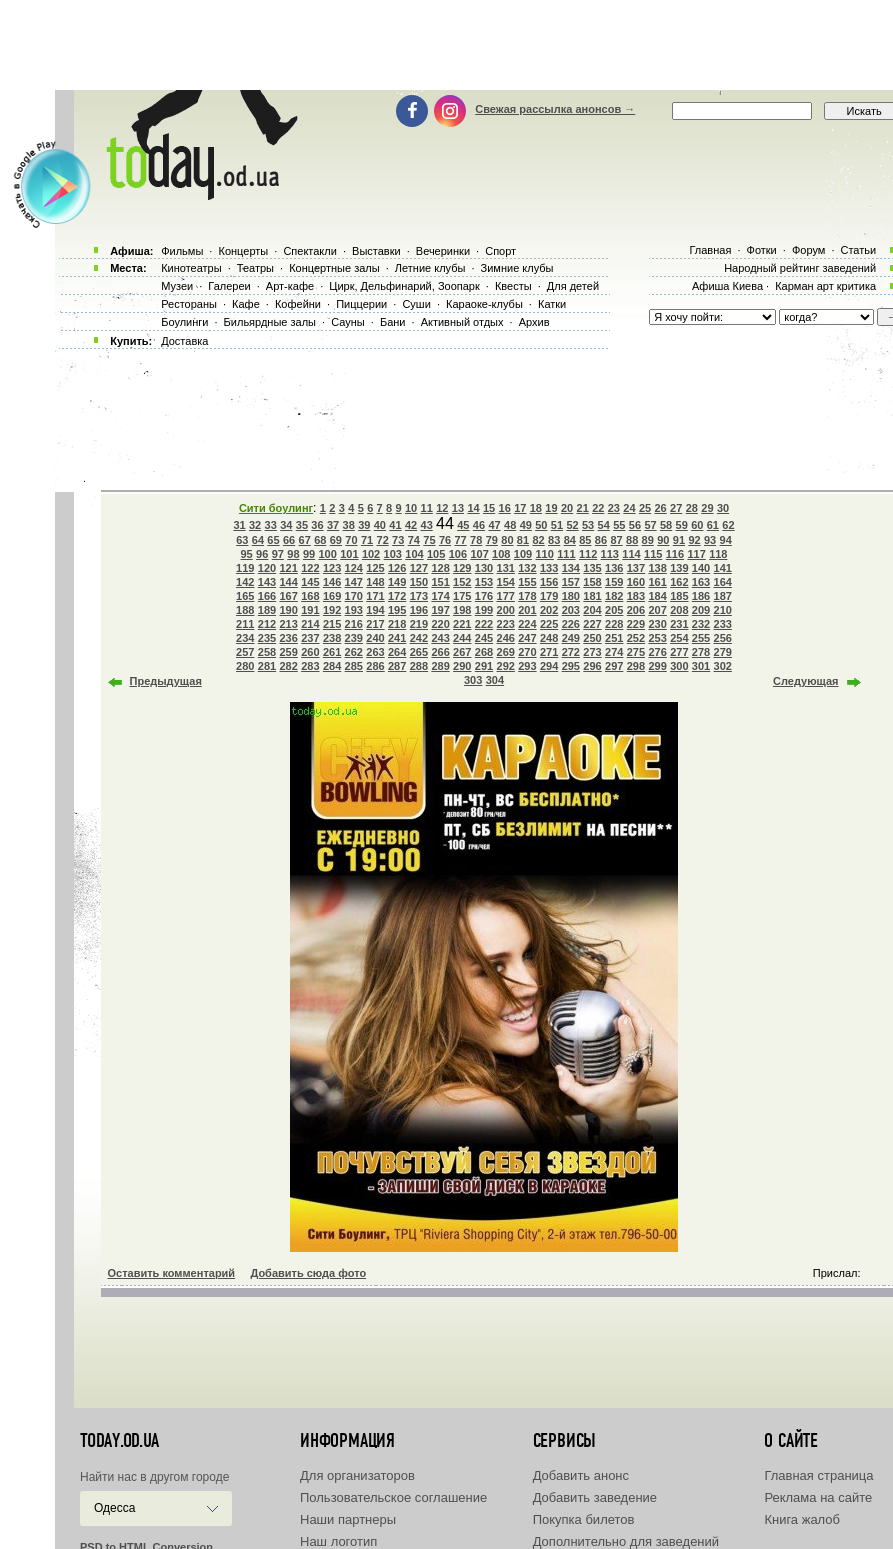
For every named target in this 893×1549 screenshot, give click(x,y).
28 (692, 508)
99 (309, 554)
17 (520, 508)
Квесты (513, 286)
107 (479, 554)
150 (419, 582)
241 (397, 638)
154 (506, 582)
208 (679, 610)
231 (679, 624)
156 (549, 582)
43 (427, 525)
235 (267, 638)
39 (364, 525)
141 (723, 568)
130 (484, 568)
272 (571, 652)
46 (479, 525)
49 (526, 525)
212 (267, 624)
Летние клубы (430, 268)
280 (245, 666)
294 (549, 666)
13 (458, 508)
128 (440, 568)
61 (713, 525)
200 (506, 610)
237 (310, 638)
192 (332, 610)
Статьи (859, 250)
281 (267, 666)
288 (419, 666)
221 (462, 624)
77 (460, 540)
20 (567, 508)
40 (380, 525)
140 (701, 568)
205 (614, 610)
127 (419, 568)
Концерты (243, 251)
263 (375, 652)
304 (495, 680)
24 (629, 508)
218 (397, 624)
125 (375, 568)
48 (510, 525)
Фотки (762, 250)
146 (332, 582)
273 (592, 652)
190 (288, 610)
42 (411, 525)
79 (492, 540)
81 (523, 540)
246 (506, 638)
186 (701, 596)
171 (375, 596)
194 (375, 610)
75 (429, 540)
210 (723, 610)
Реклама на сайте (818, 1497)
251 (614, 638)
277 (679, 652)
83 (554, 540)
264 (397, 652)
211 (245, 624)
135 (592, 568)
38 (349, 525)
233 (723, 624)
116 (675, 554)
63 (242, 540)
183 (636, 596)
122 (310, 568)
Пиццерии (361, 304)
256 (723, 638)
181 (592, 596)
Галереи (229, 286)
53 (588, 525)
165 (245, 596)
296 (592, 666)
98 (293, 554)
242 (419, 638)
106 (458, 554)
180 (571, 596)
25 (645, 508)
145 (310, 582)
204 (592, 610)
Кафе (246, 304)
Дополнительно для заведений (626, 1541)
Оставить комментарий (172, 1273)
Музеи (177, 286)
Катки (552, 304)
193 (354, 610)
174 (440, 596)
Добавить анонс (581, 1475)
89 (648, 540)
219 (419, 624)
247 (527, 638)
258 (267, 652)
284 (332, 666)
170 (354, 596)
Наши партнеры (348, 1519)
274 (614, 652)
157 (571, 582)
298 (636, 666)
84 (570, 540)
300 (679, 666)
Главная (710, 250)
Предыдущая (166, 681)
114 (631, 554)
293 (527, 666)
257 (245, 652)
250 (592, 638)
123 (332, 568)
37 (333, 525)
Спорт (500, 251)
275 (636, 652)
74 (414, 540)
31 (239, 525)
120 (267, 568)
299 (657, 666)
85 (585, 540)
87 (616, 540)
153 (484, 582)
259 (288, 652)
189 (267, 610)
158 (592, 582)
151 (440, 582)
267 (462, 652)
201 (527, 610)
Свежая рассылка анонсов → (555, 109)
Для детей (573, 286)
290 (462, 666)
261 (332, 652)
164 (723, 582)
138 (657, 568)
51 (557, 525)
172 (397, 596)
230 (657, 624)
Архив (534, 322)
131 (506, 568)
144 (288, 582)
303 (473, 680)
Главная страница (818, 1475)
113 (610, 554)
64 (258, 540)
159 (614, 582)
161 (657, 582)
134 (571, 568)
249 (571, 638)
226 (571, 624)
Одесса (114, 1508)
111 (566, 554)
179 (549, 596)
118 (718, 554)
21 (583, 508)
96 (262, 554)
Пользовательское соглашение (393, 1497)
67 (305, 540)
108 (501, 554)
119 (245, 568)
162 (679, 582)
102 (371, 554)
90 (663, 540)
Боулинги (184, 322)
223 (506, 624)
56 (635, 525)
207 (657, 610)
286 (375, 666)
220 (440, 624)
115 (653, 554)
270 (527, 652)
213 (288, 624)
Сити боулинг (276, 508)
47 (494, 525)
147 (354, 582)
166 (267, 596)
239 (354, 638)
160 (636, 582)
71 (367, 540)
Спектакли (310, 251)
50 (541, 525)
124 (354, 568)
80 (507, 540)
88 (632, 540)
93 (710, 540)
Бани (393, 322)
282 (288, 666)
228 (614, 624)
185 (679, 596)
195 (397, 610)
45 (463, 525)
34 (286, 525)
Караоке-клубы (484, 304)
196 (419, 610)
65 (273, 540)
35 (302, 525)
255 (701, 638)
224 (527, 624)
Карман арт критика (825, 286)
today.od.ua (119, 1441)
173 (419, 596)
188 (245, 610)
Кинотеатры (191, 268)
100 (327, 554)
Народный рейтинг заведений (800, 268)
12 (442, 508)
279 (723, 652)
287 (397, 666)
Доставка (184, 341)
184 (657, 596)
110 (545, 554)
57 (650, 525)
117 (696, 554)
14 (473, 508)
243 (440, 638)
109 (523, 554)
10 (411, 508)
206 (636, 610)
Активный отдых (462, 322)
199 (484, 610)
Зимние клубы (517, 268)
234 (245, 638)
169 (332, 596)
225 (549, 624)
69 (336, 540)
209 (701, 610)
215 (332, 624)
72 (383, 540)
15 (489, 508)
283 (310, 666)
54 (604, 525)
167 (288, 596)
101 (349, 554)
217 (375, 624)
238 (332, 638)
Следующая (805, 681)
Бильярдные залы (270, 322)
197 (440, 610)
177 (506, 596)
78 (476, 540)
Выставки (376, 251)
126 (397, 568)
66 (289, 540)
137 (636, 568)
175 (462, 596)
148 (375, 582)
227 (592, 624)
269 (506, 652)
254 (679, 638)
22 (598, 508)
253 (657, 638)
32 (255, 525)
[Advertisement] (448, 45)
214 (310, 624)
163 (701, 582)
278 (701, 652)
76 (445, 540)
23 (614, 508)
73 (398, 540)
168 (310, 596)
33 (271, 525)
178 (527, 596)
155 (527, 582)
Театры (255, 268)
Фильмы (182, 251)
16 (505, 508)
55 (619, 525)
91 (679, 540)
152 (462, 582)
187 (723, 596)
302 (723, 666)
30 (723, 508)
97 (278, 554)
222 (484, 624)
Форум (808, 250)
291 (484, 666)
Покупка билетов (584, 1519)
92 (694, 540)
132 (527, 568)
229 (636, 624)
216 (354, 624)
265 (419, 652)
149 (397, 582)
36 (317, 525)
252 (636, 638)
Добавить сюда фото (308, 1273)
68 (320, 540)
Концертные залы (334, 268)
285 (354, 666)
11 (427, 508)
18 (536, 508)
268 (484, 652)
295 (571, 666)
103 (393, 554)
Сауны (348, 322)
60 (697, 525)
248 (549, 638)
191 (310, 610)
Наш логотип (338, 1541)
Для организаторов (357, 1475)
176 (484, 596)
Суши (416, 304)
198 (462, 610)
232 (701, 624)
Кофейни (298, 304)
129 (462, 568)
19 (551, 508)
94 (726, 540)
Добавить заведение (595, 1497)
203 (571, 610)
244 (462, 638)
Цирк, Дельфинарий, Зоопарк (404, 286)
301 (701, 666)
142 (245, 582)
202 (549, 610)
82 (538, 540)
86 (601, 540)
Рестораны (189, 304)
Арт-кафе (290, 286)
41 (395, 525)
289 (440, 666)
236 (288, 638)
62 (728, 525)
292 (506, 666)
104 (414, 554)
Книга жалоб (802, 1519)
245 (484, 638)
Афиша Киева (727, 286)
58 (666, 525)
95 (247, 554)
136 (614, 568)
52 (572, 525)
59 (682, 525)
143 (267, 582)
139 (679, 568)
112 (588, 554)
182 (614, 596)
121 (288, 568)
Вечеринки (443, 251)
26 (661, 508)
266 (440, 652)
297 (614, 666)
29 (707, 508)
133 (549, 568)
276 (657, 652)
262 (354, 652)
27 (676, 508)
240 (375, 638)
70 (351, 540)
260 (310, 652)
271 (549, 652)
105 (436, 554)
